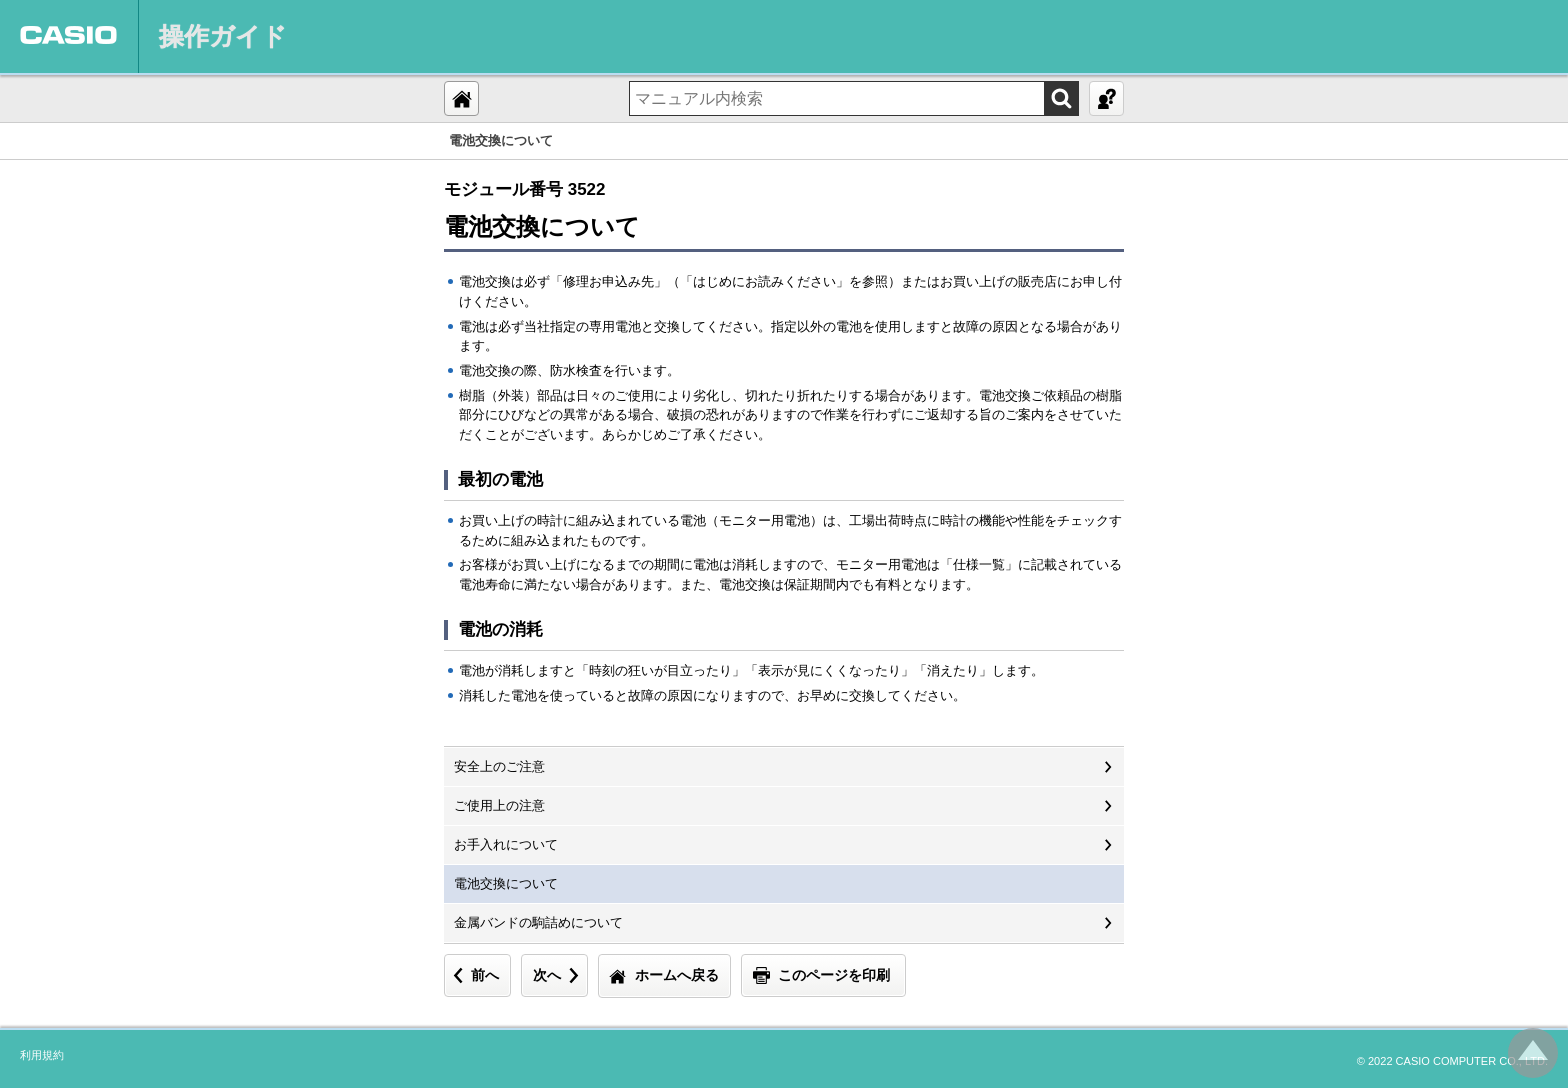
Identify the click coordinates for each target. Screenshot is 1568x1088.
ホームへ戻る (677, 975)
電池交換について (506, 883)
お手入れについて (506, 844)
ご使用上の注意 (499, 805)
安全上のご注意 (499, 766)
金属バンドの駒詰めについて (538, 922)
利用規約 (42, 1055)
